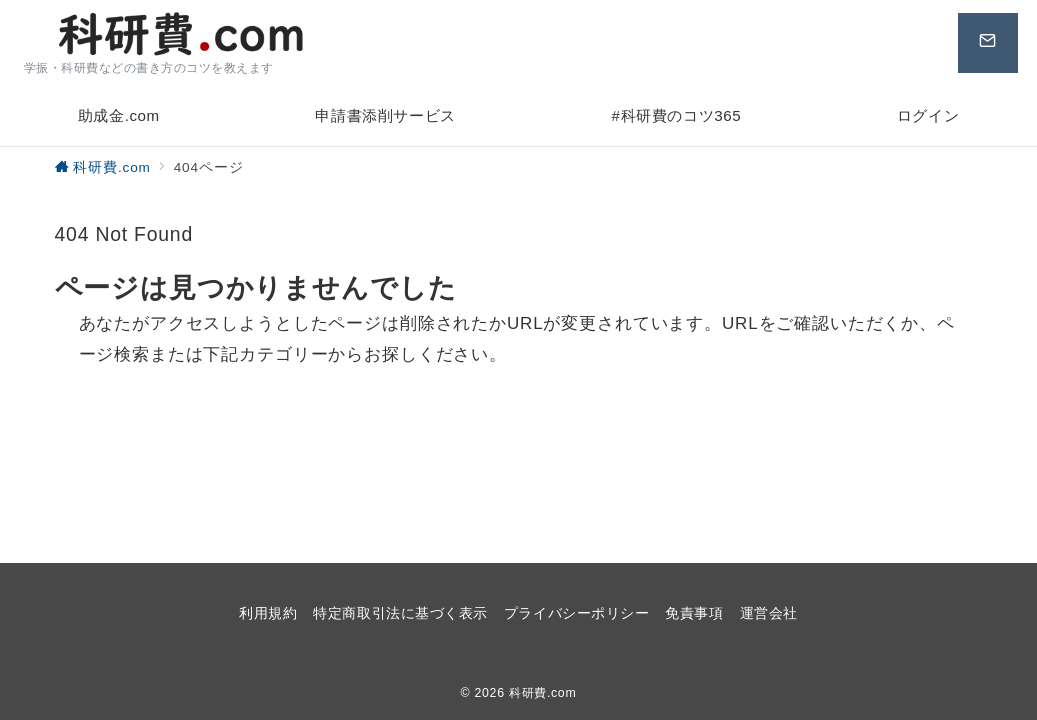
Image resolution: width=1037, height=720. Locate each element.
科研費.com (543, 693)
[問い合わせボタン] (983, 43)
